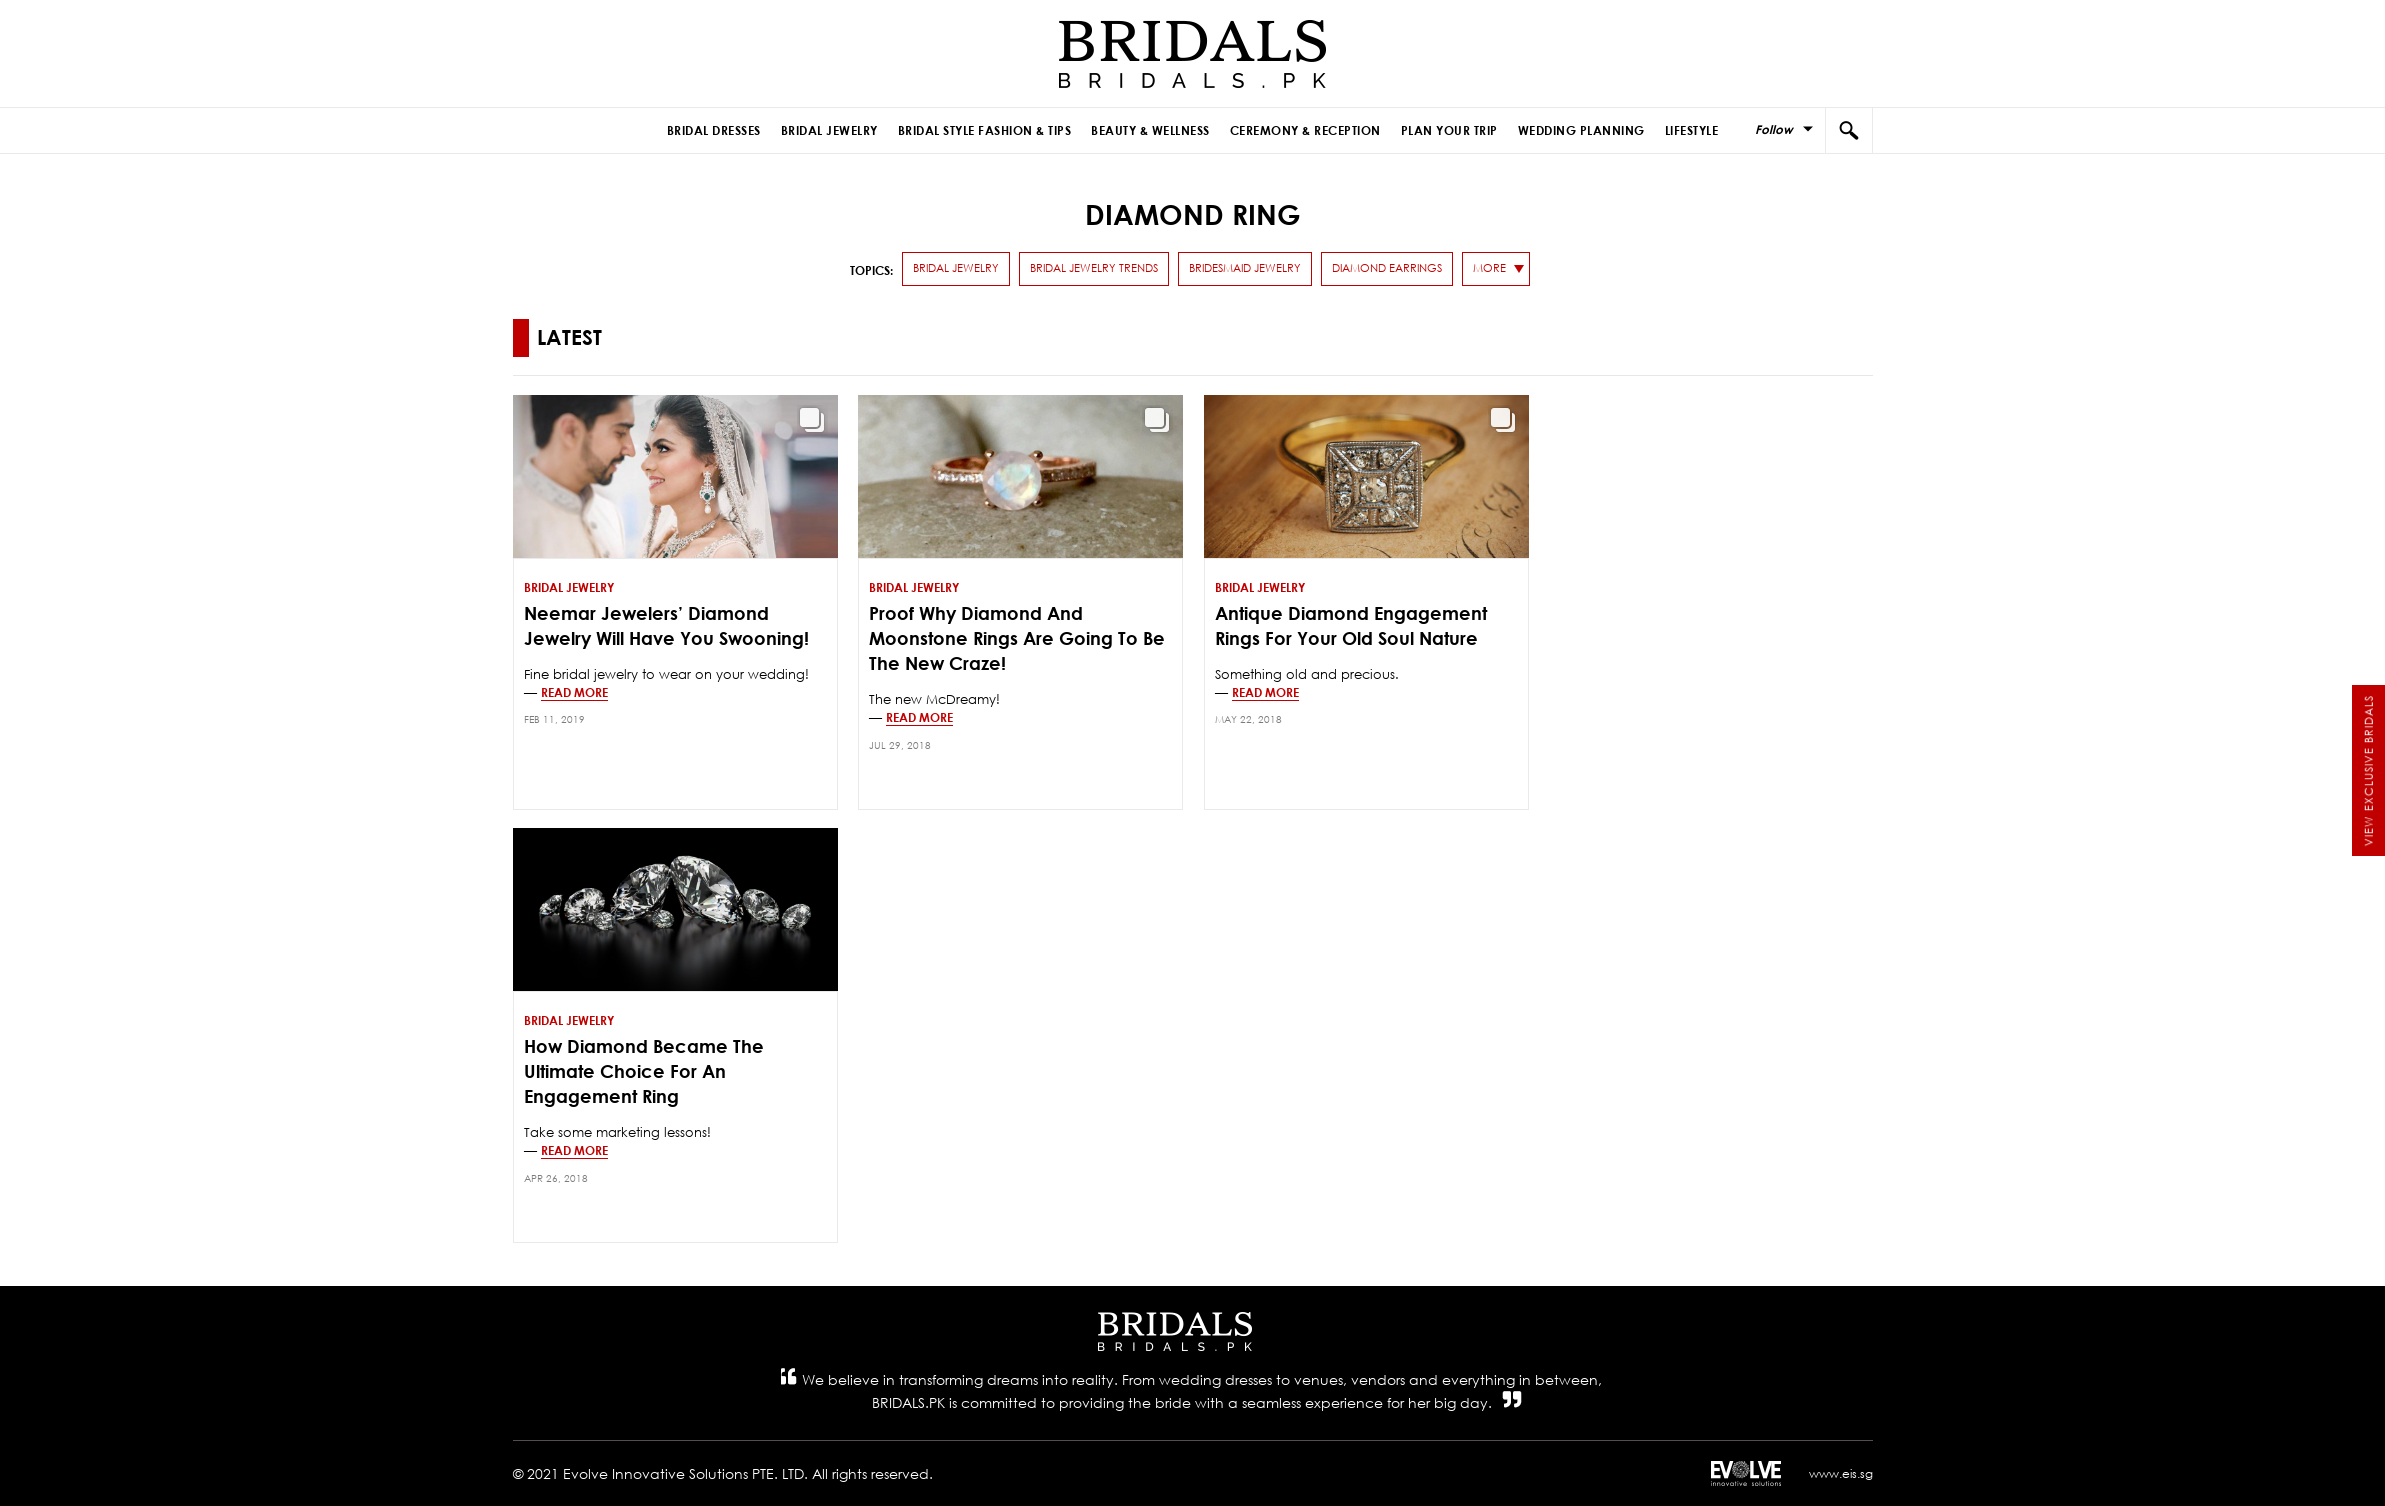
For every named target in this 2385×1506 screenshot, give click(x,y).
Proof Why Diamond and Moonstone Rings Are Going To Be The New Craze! (1017, 638)
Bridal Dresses (714, 130)
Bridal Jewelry (829, 130)
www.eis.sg (1841, 1473)
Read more (574, 692)
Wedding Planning (1581, 130)
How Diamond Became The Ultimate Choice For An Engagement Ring (644, 1071)
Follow (1774, 129)
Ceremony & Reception (1305, 130)
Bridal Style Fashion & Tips (985, 130)
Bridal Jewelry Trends (1094, 268)
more (1489, 268)
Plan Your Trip (1449, 130)
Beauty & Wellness (1150, 130)
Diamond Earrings (1387, 268)
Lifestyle (1692, 130)
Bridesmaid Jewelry (1245, 268)
